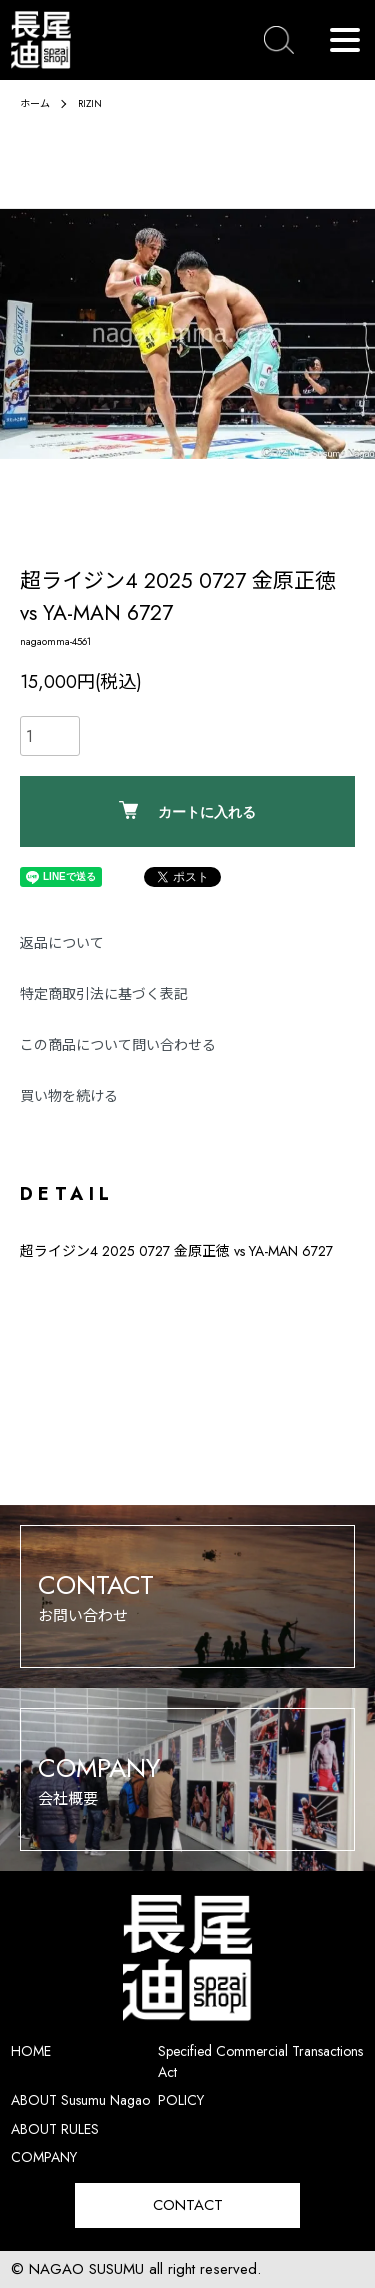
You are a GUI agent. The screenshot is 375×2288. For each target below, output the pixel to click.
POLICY (181, 2100)
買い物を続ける (69, 1096)
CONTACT (188, 2205)
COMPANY (44, 2157)
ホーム (35, 103)
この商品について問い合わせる (118, 1045)
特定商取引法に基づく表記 (104, 994)
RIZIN (90, 103)
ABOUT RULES (55, 2129)
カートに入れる (187, 810)
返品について (62, 943)
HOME (31, 2051)
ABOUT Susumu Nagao (80, 2100)
